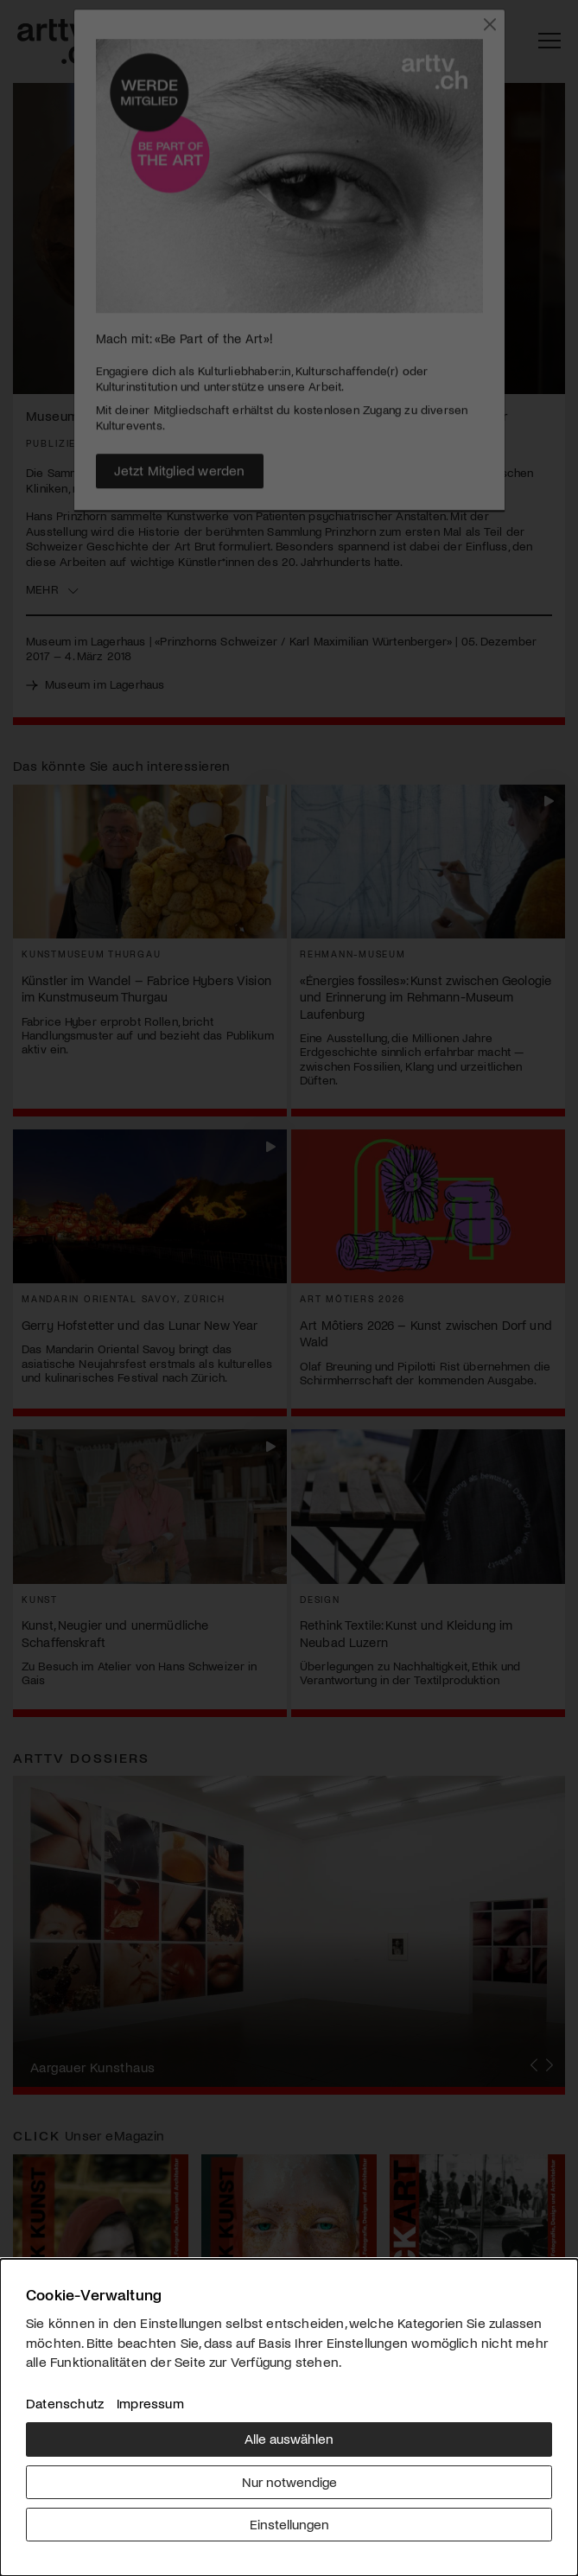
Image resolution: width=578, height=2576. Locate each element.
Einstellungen (289, 2524)
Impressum (150, 2403)
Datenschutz (65, 2403)
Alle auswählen (289, 2438)
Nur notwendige (289, 2481)
